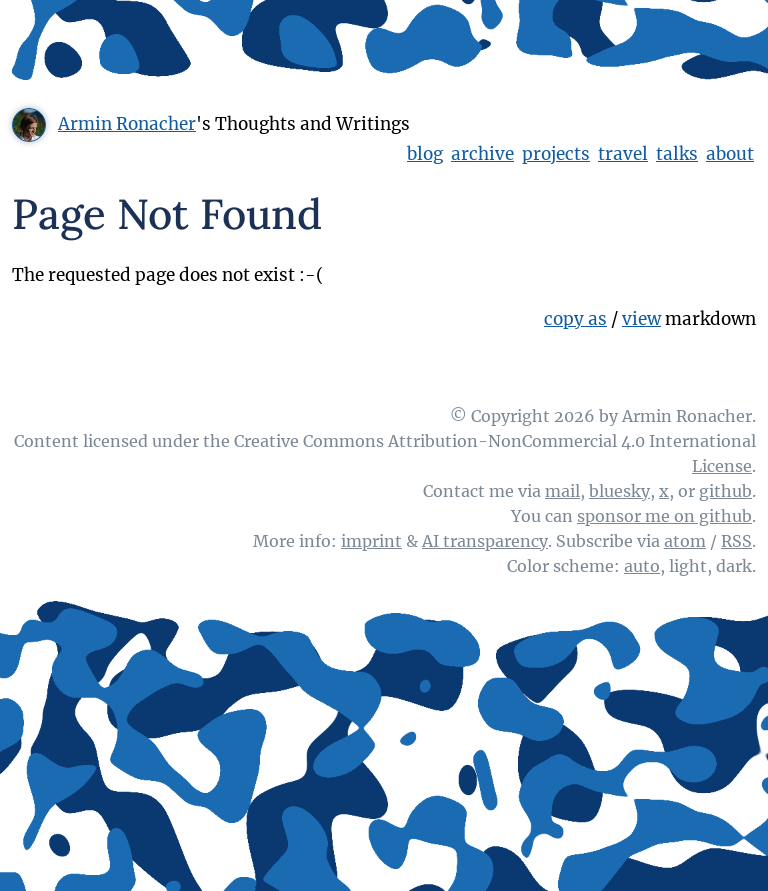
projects (556, 154)
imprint (371, 541)
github (725, 491)
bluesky (619, 491)
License (722, 466)
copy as (575, 319)
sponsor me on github (664, 516)
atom (685, 541)
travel (623, 154)
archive (482, 154)
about (730, 154)
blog (425, 154)
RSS (736, 541)
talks (677, 154)
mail (562, 491)
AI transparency (485, 541)
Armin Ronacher (127, 124)
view (641, 319)
